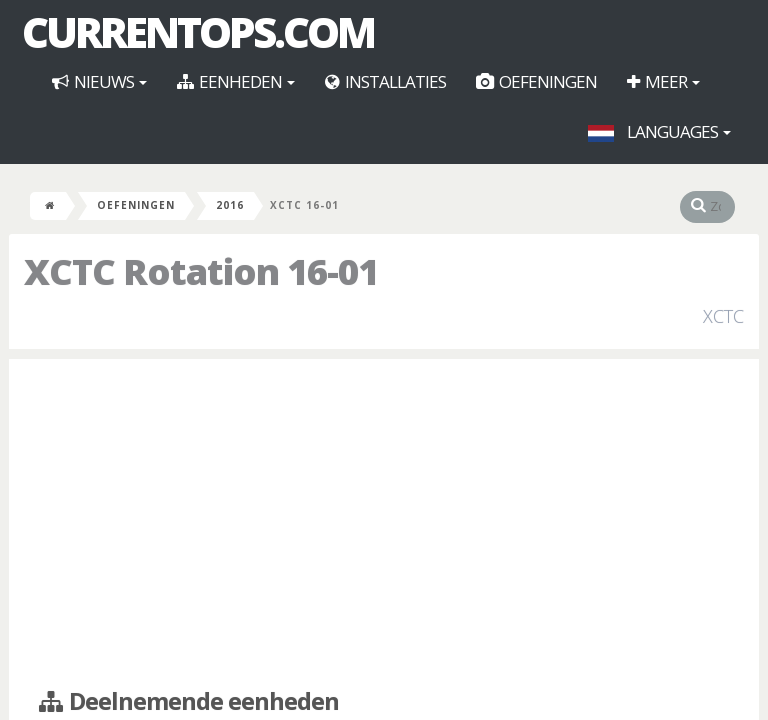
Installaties (385, 81)
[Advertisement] (384, 519)
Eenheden (236, 81)
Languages (659, 131)
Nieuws (99, 81)
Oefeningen (536, 81)
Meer (663, 81)
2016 (230, 205)
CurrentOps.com (198, 32)
